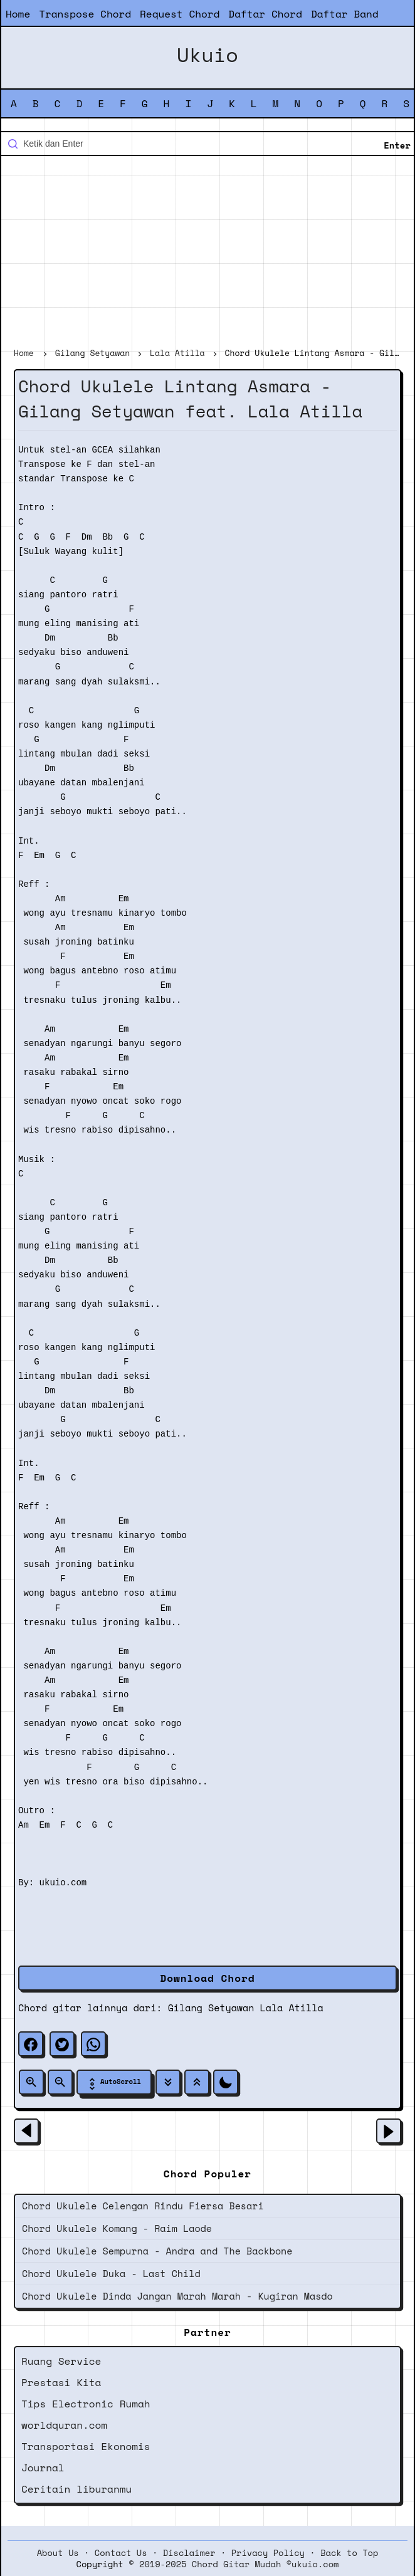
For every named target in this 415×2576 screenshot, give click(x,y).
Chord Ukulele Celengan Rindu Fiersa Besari (143, 2205)
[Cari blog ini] (207, 143)
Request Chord (179, 13)
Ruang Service (61, 2361)
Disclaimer (189, 2553)
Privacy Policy (268, 2553)
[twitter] (62, 2043)
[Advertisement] (207, 253)
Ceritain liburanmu (76, 2488)
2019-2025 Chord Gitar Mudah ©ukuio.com (239, 2564)
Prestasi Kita (61, 2382)
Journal (43, 2467)
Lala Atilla (291, 2007)
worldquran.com (64, 2424)
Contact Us (121, 2553)
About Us (58, 2553)
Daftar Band (345, 13)
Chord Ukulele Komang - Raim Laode (117, 2228)
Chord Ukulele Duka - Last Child (111, 2273)
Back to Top (349, 2553)
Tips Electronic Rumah (85, 2403)
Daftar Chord (265, 13)
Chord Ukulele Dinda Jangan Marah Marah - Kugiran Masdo (177, 2296)
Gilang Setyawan (211, 2007)
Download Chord (207, 1978)
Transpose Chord (85, 13)
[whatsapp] (93, 2043)
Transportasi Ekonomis (85, 2446)
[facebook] (30, 2043)
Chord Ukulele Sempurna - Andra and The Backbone (157, 2251)
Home (18, 13)
